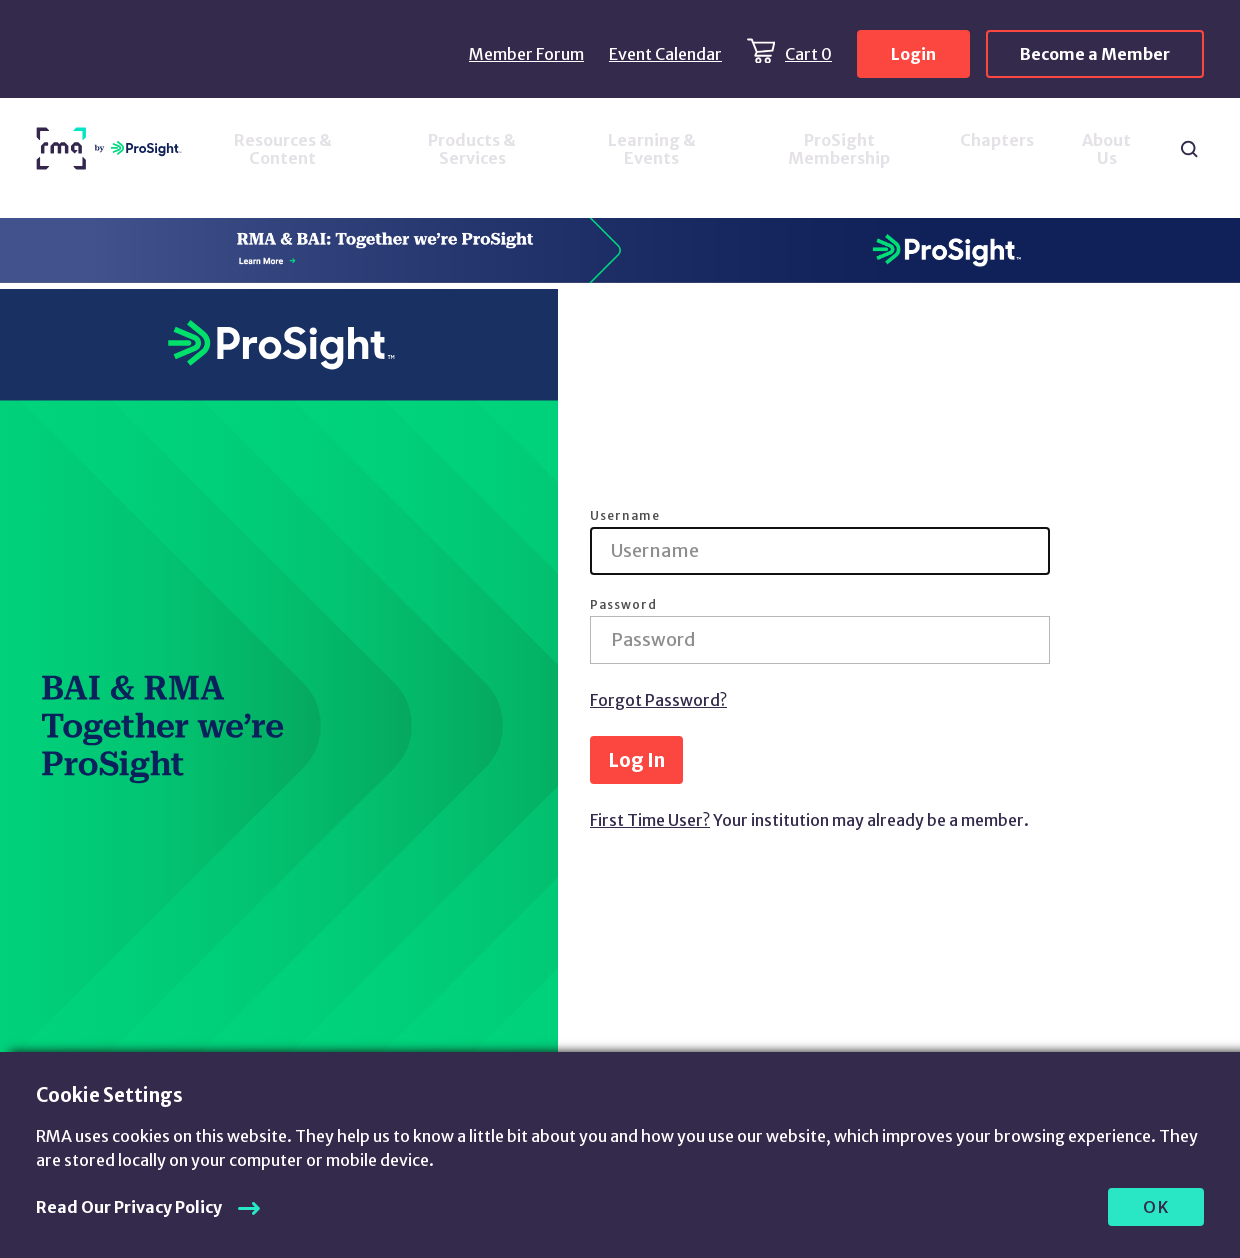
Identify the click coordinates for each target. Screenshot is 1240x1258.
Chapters (997, 140)
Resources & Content (283, 149)
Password (623, 605)
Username (625, 516)
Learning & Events (652, 149)
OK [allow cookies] (1156, 1207)
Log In (636, 760)
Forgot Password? (658, 700)
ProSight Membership (839, 149)
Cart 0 (808, 54)
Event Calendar (665, 54)
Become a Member (1095, 54)
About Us (1106, 149)
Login (913, 54)
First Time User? (650, 820)
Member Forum (526, 54)
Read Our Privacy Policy (129, 1207)
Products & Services (472, 149)
